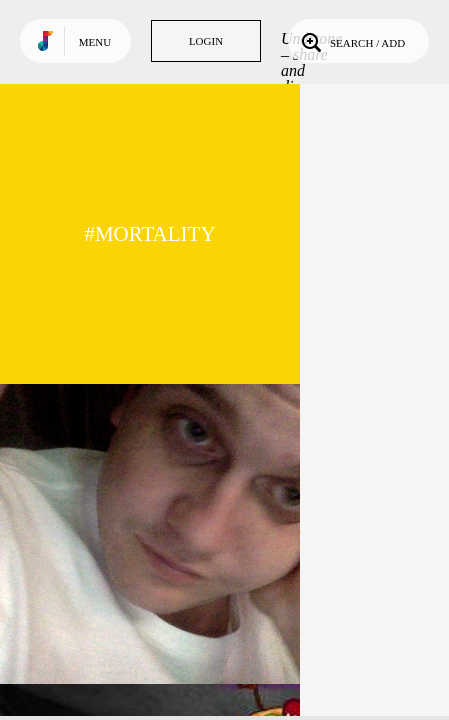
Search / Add (351, 41)
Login (206, 41)
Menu (95, 42)
